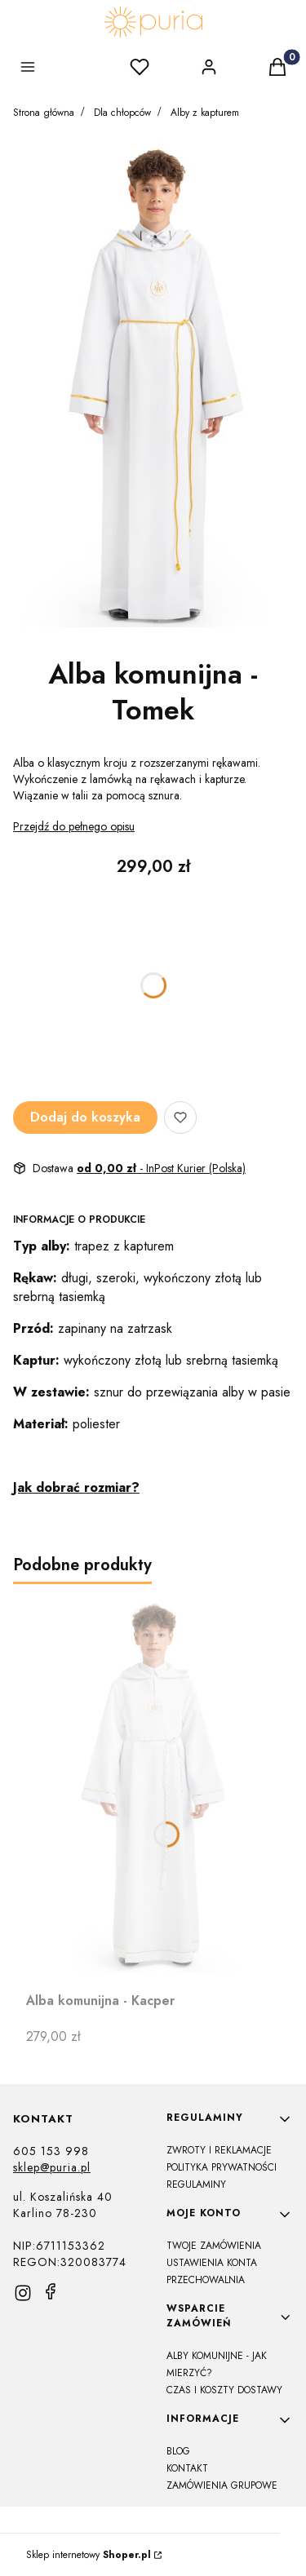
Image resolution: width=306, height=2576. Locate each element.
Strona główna (43, 112)
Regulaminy (196, 2184)
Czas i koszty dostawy (224, 2390)
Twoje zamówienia (213, 2245)
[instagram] (23, 2293)
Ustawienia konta (211, 2262)
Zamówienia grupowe (221, 2485)
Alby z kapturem (205, 112)
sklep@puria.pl (52, 2167)
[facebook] (50, 2291)
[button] (31, 69)
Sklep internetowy (88, 2554)
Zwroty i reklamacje (219, 2150)
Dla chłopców (122, 112)
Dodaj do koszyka (85, 1117)
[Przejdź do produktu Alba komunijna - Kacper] (153, 1784)
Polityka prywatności (221, 2167)
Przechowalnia (205, 2280)
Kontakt (187, 2468)
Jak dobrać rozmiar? (76, 1487)
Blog (178, 2451)
